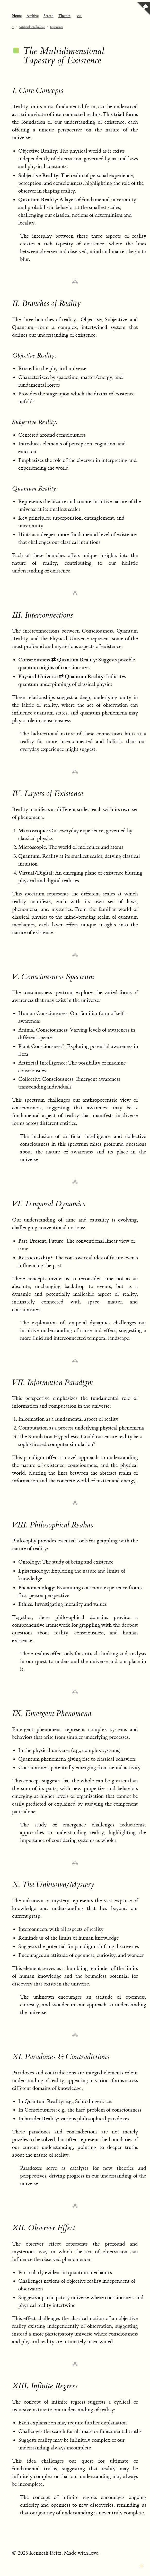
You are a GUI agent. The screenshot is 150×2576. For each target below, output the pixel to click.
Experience (56, 27)
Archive (33, 16)
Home (17, 16)
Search (48, 16)
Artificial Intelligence (32, 27)
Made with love (81, 2553)
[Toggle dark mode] (141, 2566)
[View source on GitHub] (143, 9)
